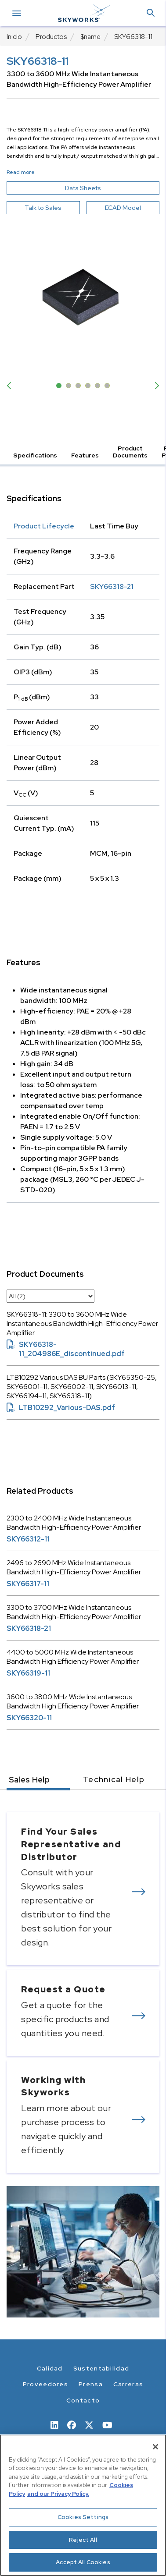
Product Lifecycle (44, 526)
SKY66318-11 (133, 36)
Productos (51, 36)
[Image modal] (83, 297)
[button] (150, 13)
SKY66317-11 (28, 1583)
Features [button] (85, 455)
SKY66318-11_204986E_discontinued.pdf (66, 1349)
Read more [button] (21, 172)
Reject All (83, 2540)
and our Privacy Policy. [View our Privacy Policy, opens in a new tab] (58, 2494)
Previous (11, 385)
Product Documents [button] (130, 451)
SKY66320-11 (29, 1717)
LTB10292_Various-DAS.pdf (61, 1407)
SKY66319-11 (28, 1673)
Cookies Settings (83, 2517)
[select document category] (50, 1296)
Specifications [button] (35, 455)
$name (90, 36)
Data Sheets (103, 188)
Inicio (14, 36)
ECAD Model (123, 208)
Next (155, 385)
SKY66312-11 (28, 1539)
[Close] (155, 2446)
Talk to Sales (43, 208)
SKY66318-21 (112, 586)
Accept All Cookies (83, 2562)
